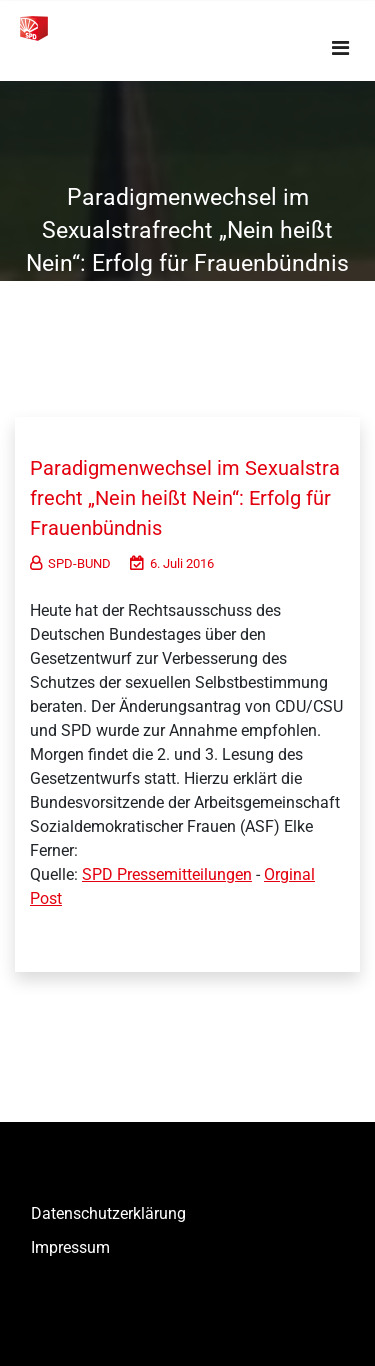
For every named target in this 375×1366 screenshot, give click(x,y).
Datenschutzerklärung (108, 1213)
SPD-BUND (70, 563)
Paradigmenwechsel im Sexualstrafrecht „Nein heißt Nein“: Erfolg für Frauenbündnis (185, 498)
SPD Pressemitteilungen (167, 874)
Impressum (70, 1247)
